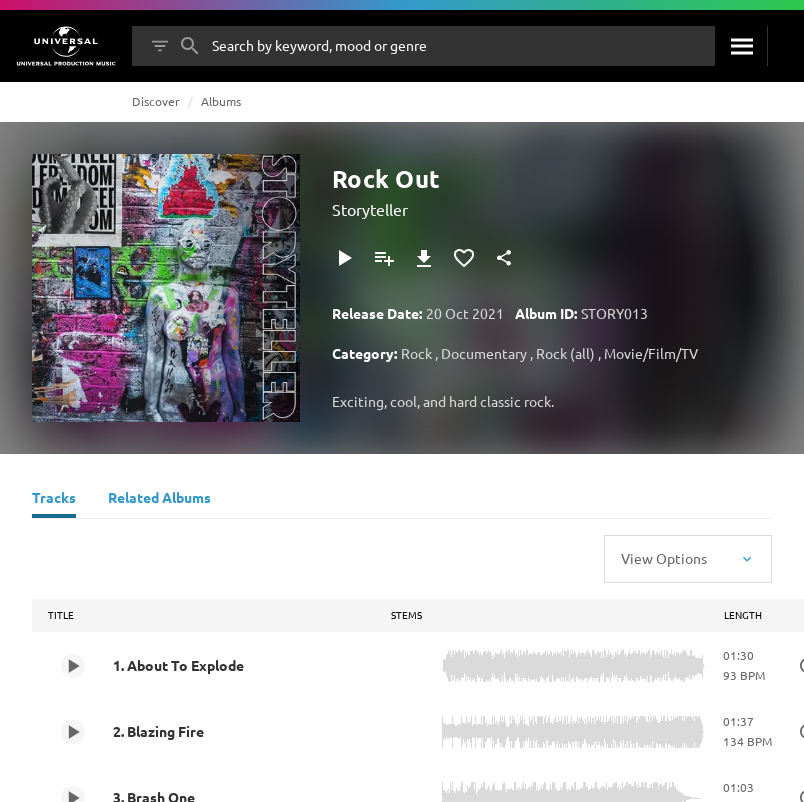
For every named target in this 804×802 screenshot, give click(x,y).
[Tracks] (54, 500)
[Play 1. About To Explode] (73, 666)
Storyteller (370, 209)
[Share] (504, 258)
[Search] (741, 46)
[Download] (424, 258)
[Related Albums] (159, 500)
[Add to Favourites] (464, 258)
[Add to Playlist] (384, 258)
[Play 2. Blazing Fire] (73, 732)
